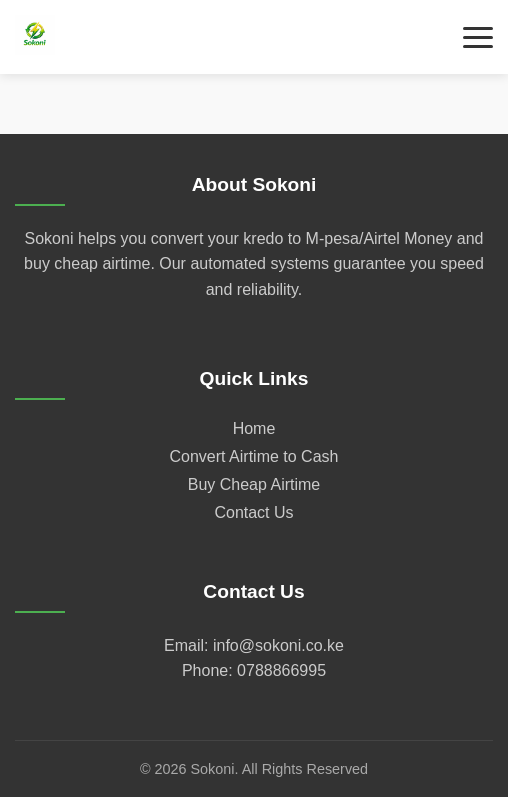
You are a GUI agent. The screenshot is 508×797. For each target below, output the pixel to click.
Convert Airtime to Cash (254, 456)
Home (254, 428)
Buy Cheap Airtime (254, 484)
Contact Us (253, 512)
